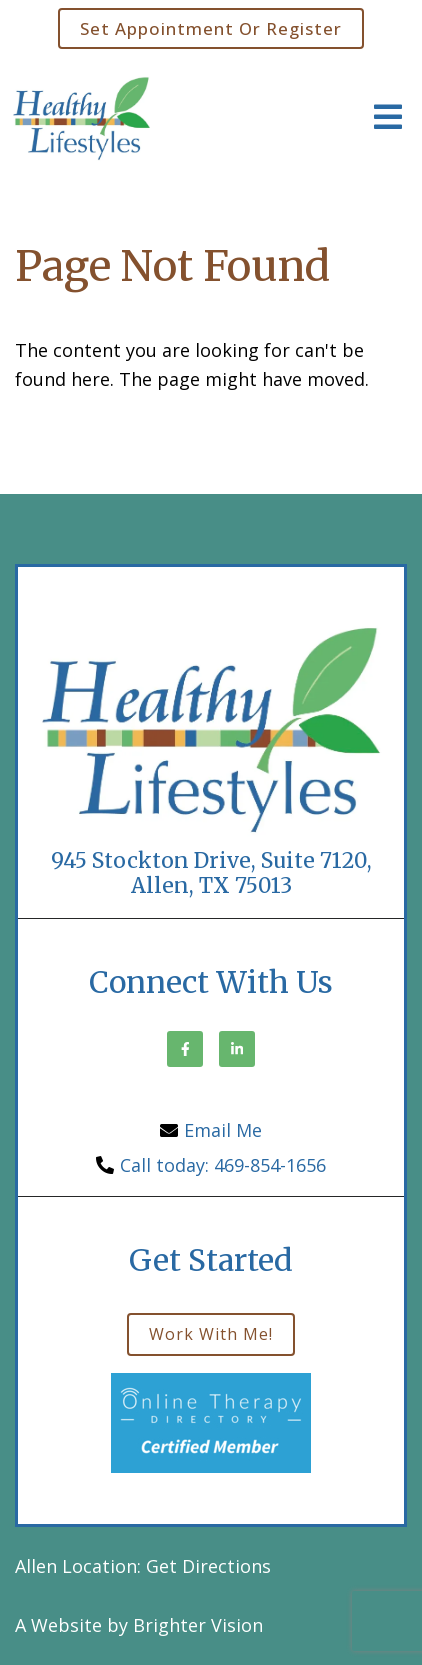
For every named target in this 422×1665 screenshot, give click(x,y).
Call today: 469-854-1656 (223, 1165)
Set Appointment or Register (211, 28)
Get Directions (208, 1566)
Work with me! (211, 1334)
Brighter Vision (198, 1625)
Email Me (223, 1130)
